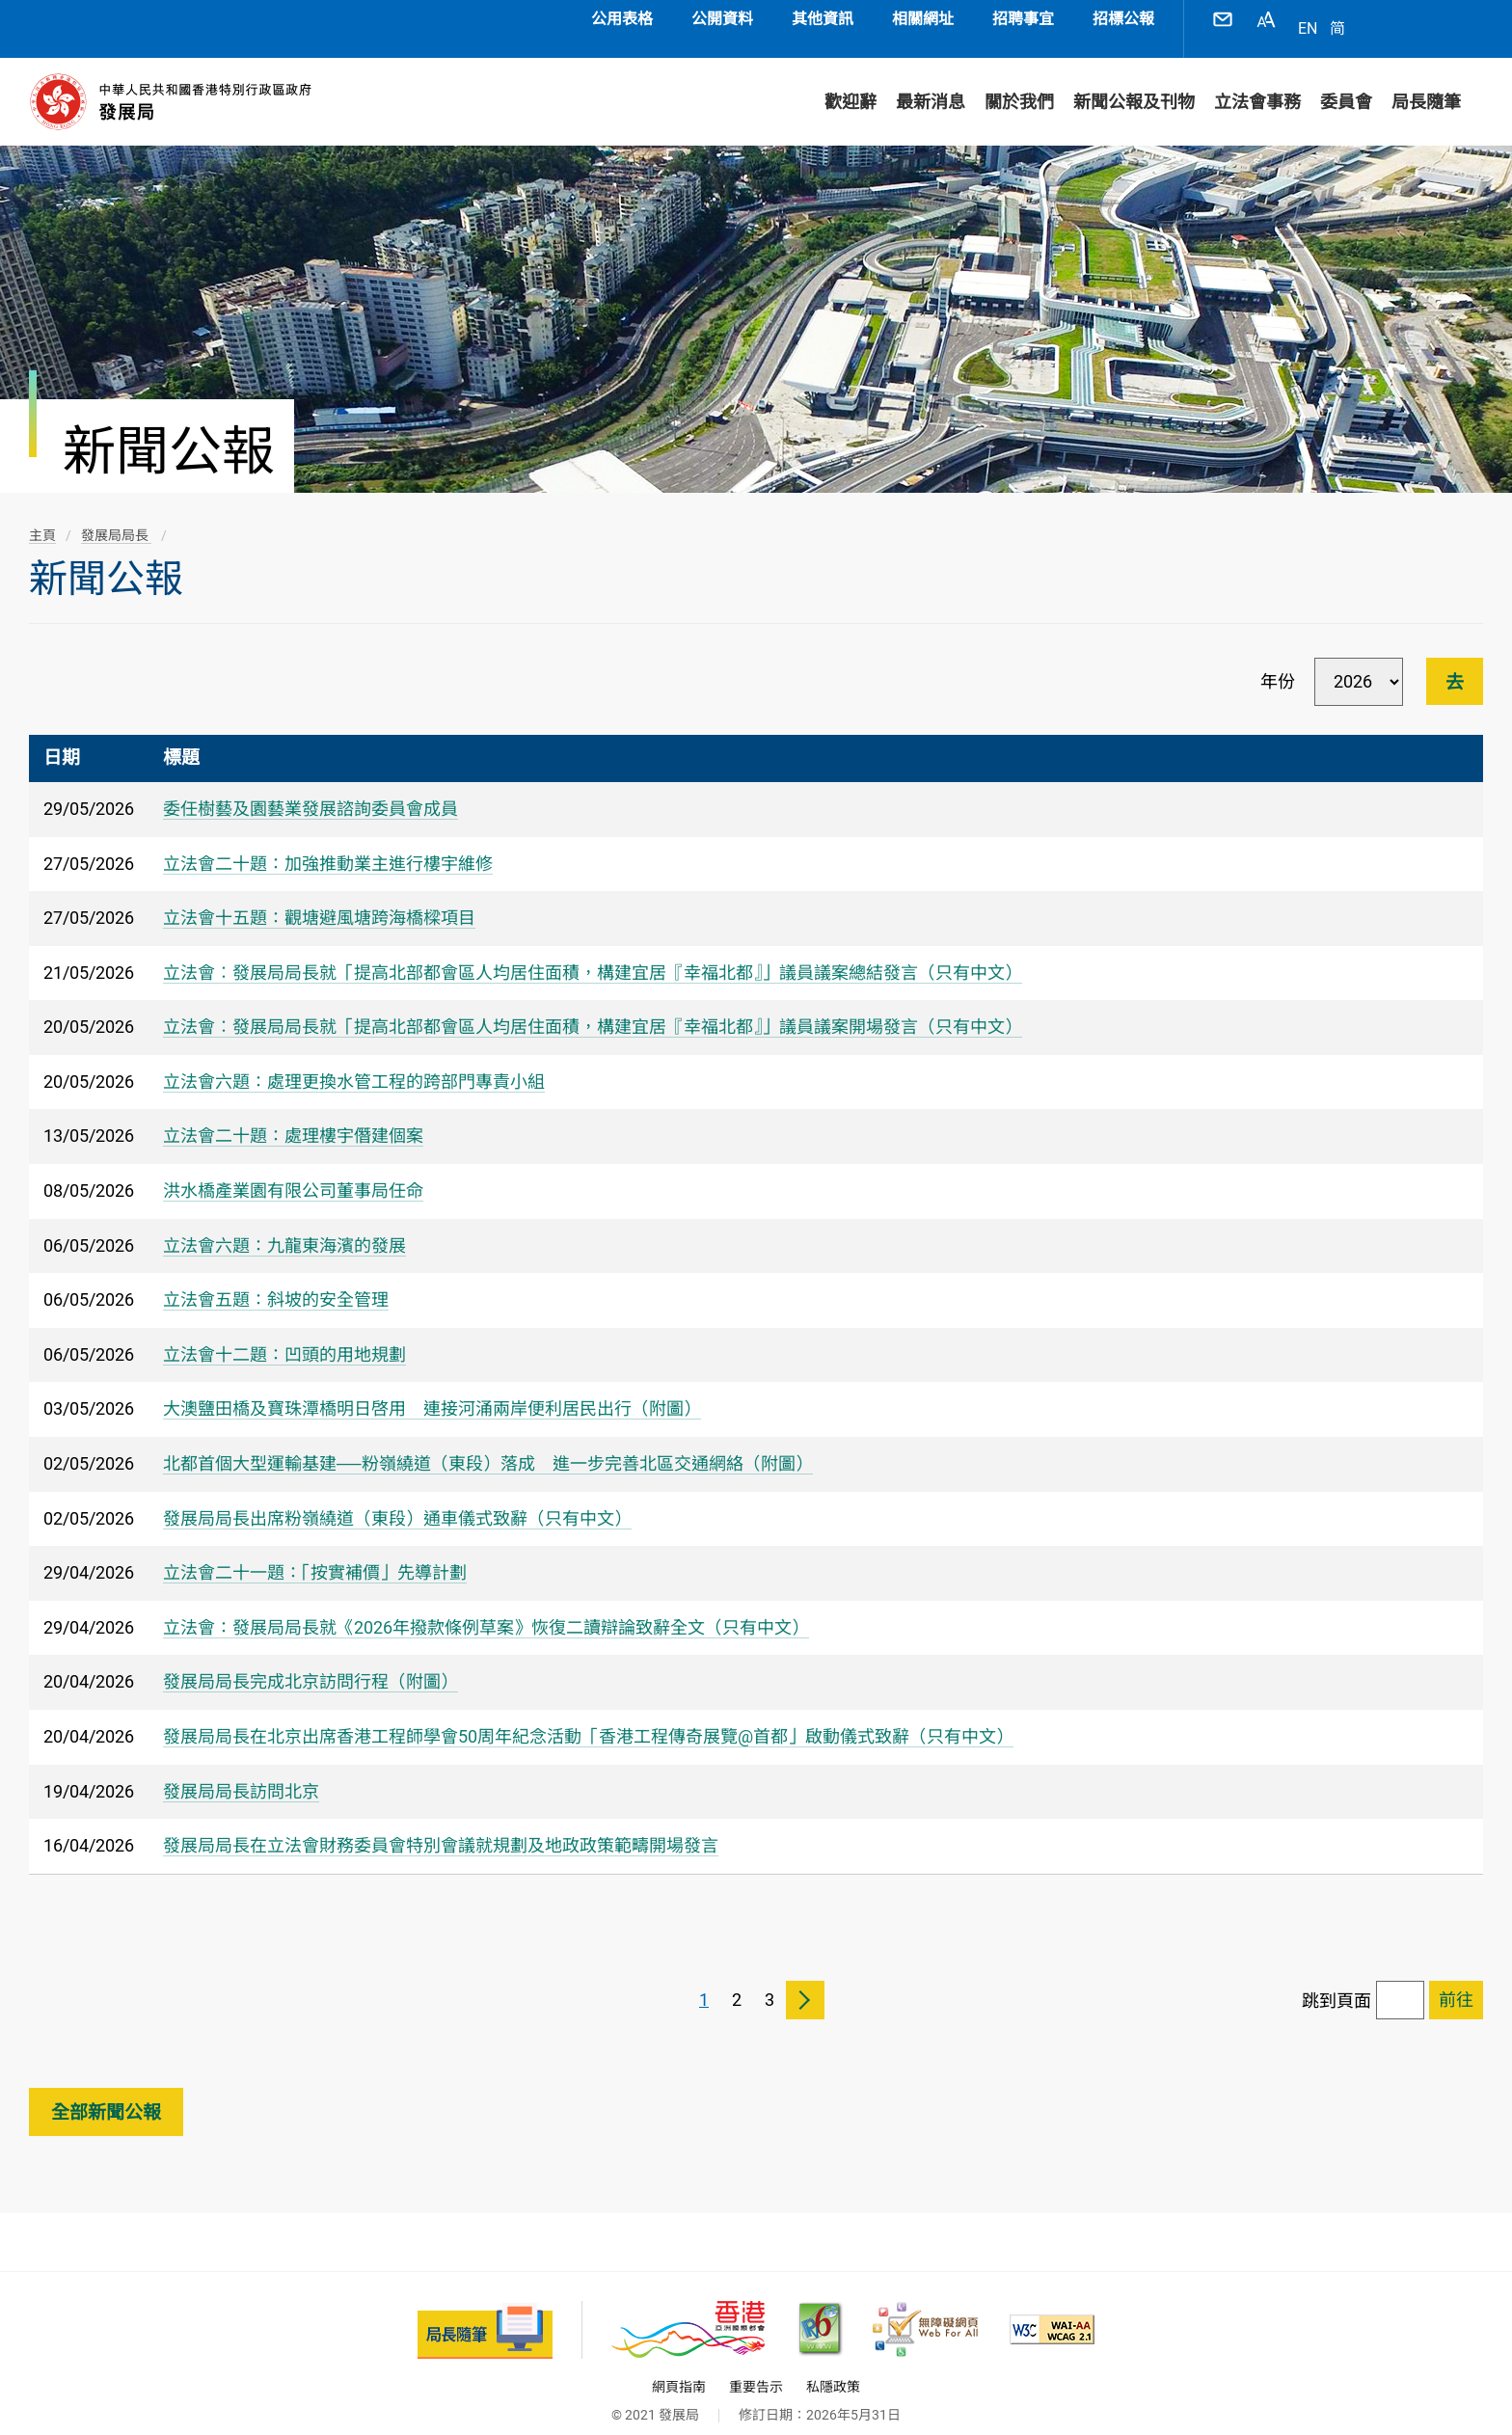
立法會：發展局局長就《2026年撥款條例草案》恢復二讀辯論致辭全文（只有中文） (486, 1608)
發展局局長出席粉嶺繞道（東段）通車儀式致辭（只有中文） (397, 1499)
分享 (1420, 19)
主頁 (42, 516)
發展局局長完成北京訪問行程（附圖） (310, 1662)
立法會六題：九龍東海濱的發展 (284, 1226)
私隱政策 (833, 2367)
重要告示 (756, 2367)
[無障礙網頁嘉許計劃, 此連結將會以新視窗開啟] (925, 2310)
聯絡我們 (1222, 19)
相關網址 (923, 19)
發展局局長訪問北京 (241, 1772)
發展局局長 (116, 516)
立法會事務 (1257, 82)
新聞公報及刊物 (1134, 82)
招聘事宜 (1023, 19)
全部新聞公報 (106, 2093)
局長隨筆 (1426, 82)
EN (1307, 19)
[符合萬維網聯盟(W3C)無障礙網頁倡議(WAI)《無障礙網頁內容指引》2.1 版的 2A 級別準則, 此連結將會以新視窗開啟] (1052, 2310)
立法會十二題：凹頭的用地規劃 (284, 1335)
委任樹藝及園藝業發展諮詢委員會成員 (310, 789)
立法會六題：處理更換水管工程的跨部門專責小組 (354, 1062)
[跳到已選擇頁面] (1456, 1981)
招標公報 (1123, 19)
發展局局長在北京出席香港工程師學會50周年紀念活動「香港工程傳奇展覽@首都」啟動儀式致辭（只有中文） (588, 1717)
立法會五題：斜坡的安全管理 (276, 1280)
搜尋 (1463, 19)
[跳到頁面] (1400, 1981)
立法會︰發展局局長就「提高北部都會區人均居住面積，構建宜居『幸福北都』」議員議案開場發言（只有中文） (592, 1007)
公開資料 (722, 19)
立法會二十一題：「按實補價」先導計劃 (315, 1553)
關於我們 (1019, 82)
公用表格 (622, 19)
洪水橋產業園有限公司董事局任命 (293, 1171)
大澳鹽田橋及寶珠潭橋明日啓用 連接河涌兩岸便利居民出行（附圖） (432, 1389)
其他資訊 (822, 19)
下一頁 (805, 1981)
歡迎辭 (850, 82)
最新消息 (930, 82)
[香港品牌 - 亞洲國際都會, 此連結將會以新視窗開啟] (688, 2310)
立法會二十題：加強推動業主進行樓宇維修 (328, 844)
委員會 (1346, 82)
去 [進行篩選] (1454, 663)
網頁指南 (679, 2367)
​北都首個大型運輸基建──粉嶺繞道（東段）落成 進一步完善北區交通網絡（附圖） (488, 1444)
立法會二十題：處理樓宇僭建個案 (293, 1116)
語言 (1377, 19)
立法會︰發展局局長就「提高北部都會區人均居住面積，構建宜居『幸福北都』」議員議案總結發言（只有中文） (592, 953)
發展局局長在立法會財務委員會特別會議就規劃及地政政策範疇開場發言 (440, 1826)
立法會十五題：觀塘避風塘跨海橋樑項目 (319, 898)
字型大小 (1266, 19)
